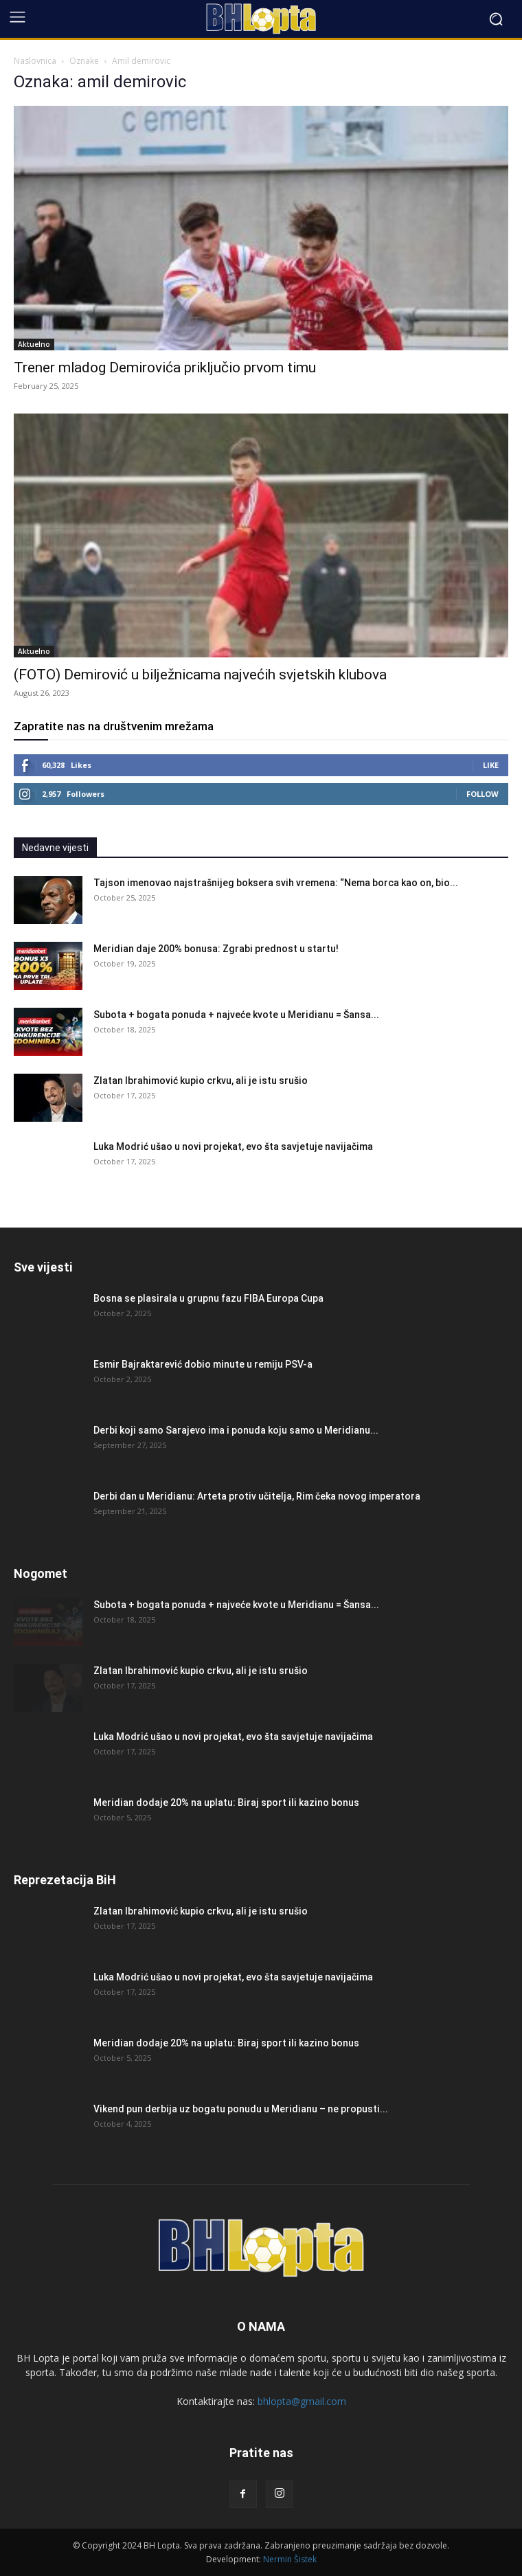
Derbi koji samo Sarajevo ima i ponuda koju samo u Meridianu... (235, 1430)
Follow (482, 794)
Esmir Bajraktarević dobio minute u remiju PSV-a (203, 1364)
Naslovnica (35, 61)
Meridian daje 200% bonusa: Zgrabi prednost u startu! (216, 948)
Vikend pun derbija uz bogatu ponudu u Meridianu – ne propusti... (240, 2108)
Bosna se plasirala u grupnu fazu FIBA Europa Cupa (208, 1298)
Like (491, 765)
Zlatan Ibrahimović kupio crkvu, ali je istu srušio (200, 1080)
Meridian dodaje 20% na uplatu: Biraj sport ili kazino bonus (226, 1802)
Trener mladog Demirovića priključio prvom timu (165, 367)
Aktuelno (34, 344)
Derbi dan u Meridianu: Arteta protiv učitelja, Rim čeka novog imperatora (256, 1496)
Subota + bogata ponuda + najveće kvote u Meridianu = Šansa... (236, 1014)
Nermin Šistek (290, 2559)
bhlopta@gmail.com (302, 2401)
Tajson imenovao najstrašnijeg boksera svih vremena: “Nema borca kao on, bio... (275, 882)
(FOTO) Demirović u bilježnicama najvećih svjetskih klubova (200, 674)
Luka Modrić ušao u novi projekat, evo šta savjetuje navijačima (233, 1146)
